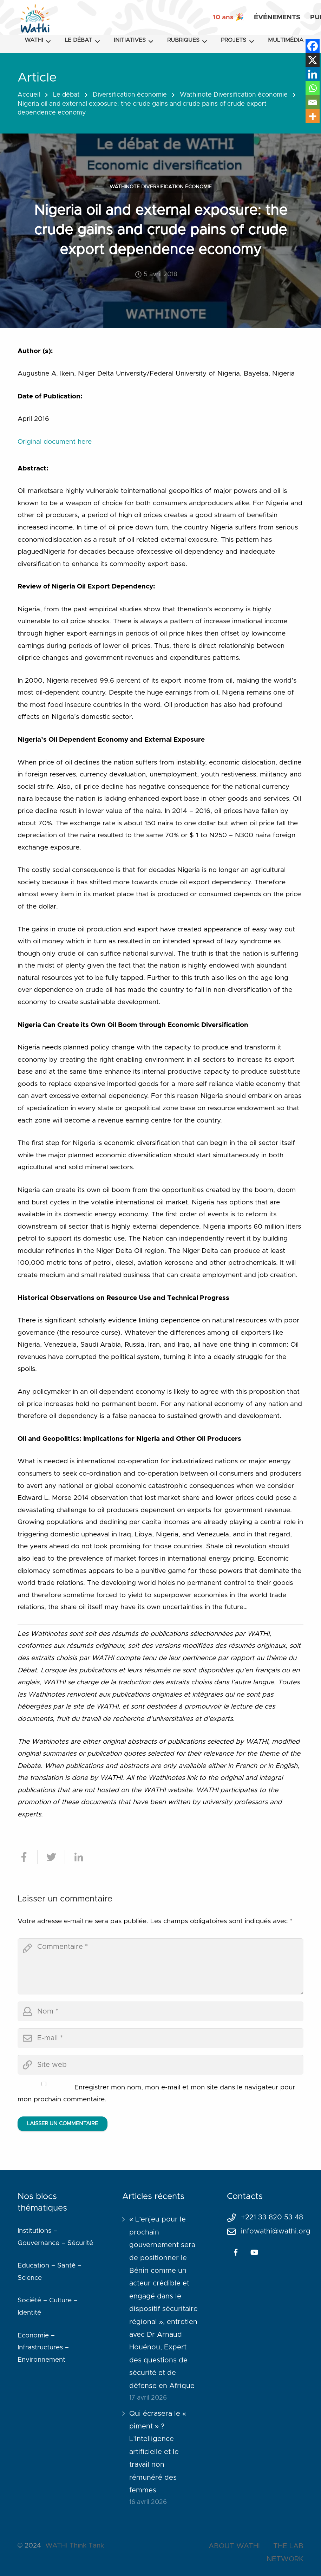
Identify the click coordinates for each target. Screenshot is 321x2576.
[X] (313, 60)
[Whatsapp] (313, 88)
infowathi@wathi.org (275, 2231)
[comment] (160, 1966)
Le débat (66, 95)
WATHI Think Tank (74, 2545)
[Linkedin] (313, 74)
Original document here (55, 441)
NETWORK (285, 2559)
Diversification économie (130, 95)
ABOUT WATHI (234, 2546)
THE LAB (288, 2546)
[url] (160, 2065)
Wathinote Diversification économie (234, 95)
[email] (160, 2038)
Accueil (29, 95)
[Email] (313, 102)
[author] (160, 2011)
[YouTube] (254, 2252)
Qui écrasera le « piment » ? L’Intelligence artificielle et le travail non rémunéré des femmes (157, 2452)
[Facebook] (313, 46)
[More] (313, 116)
